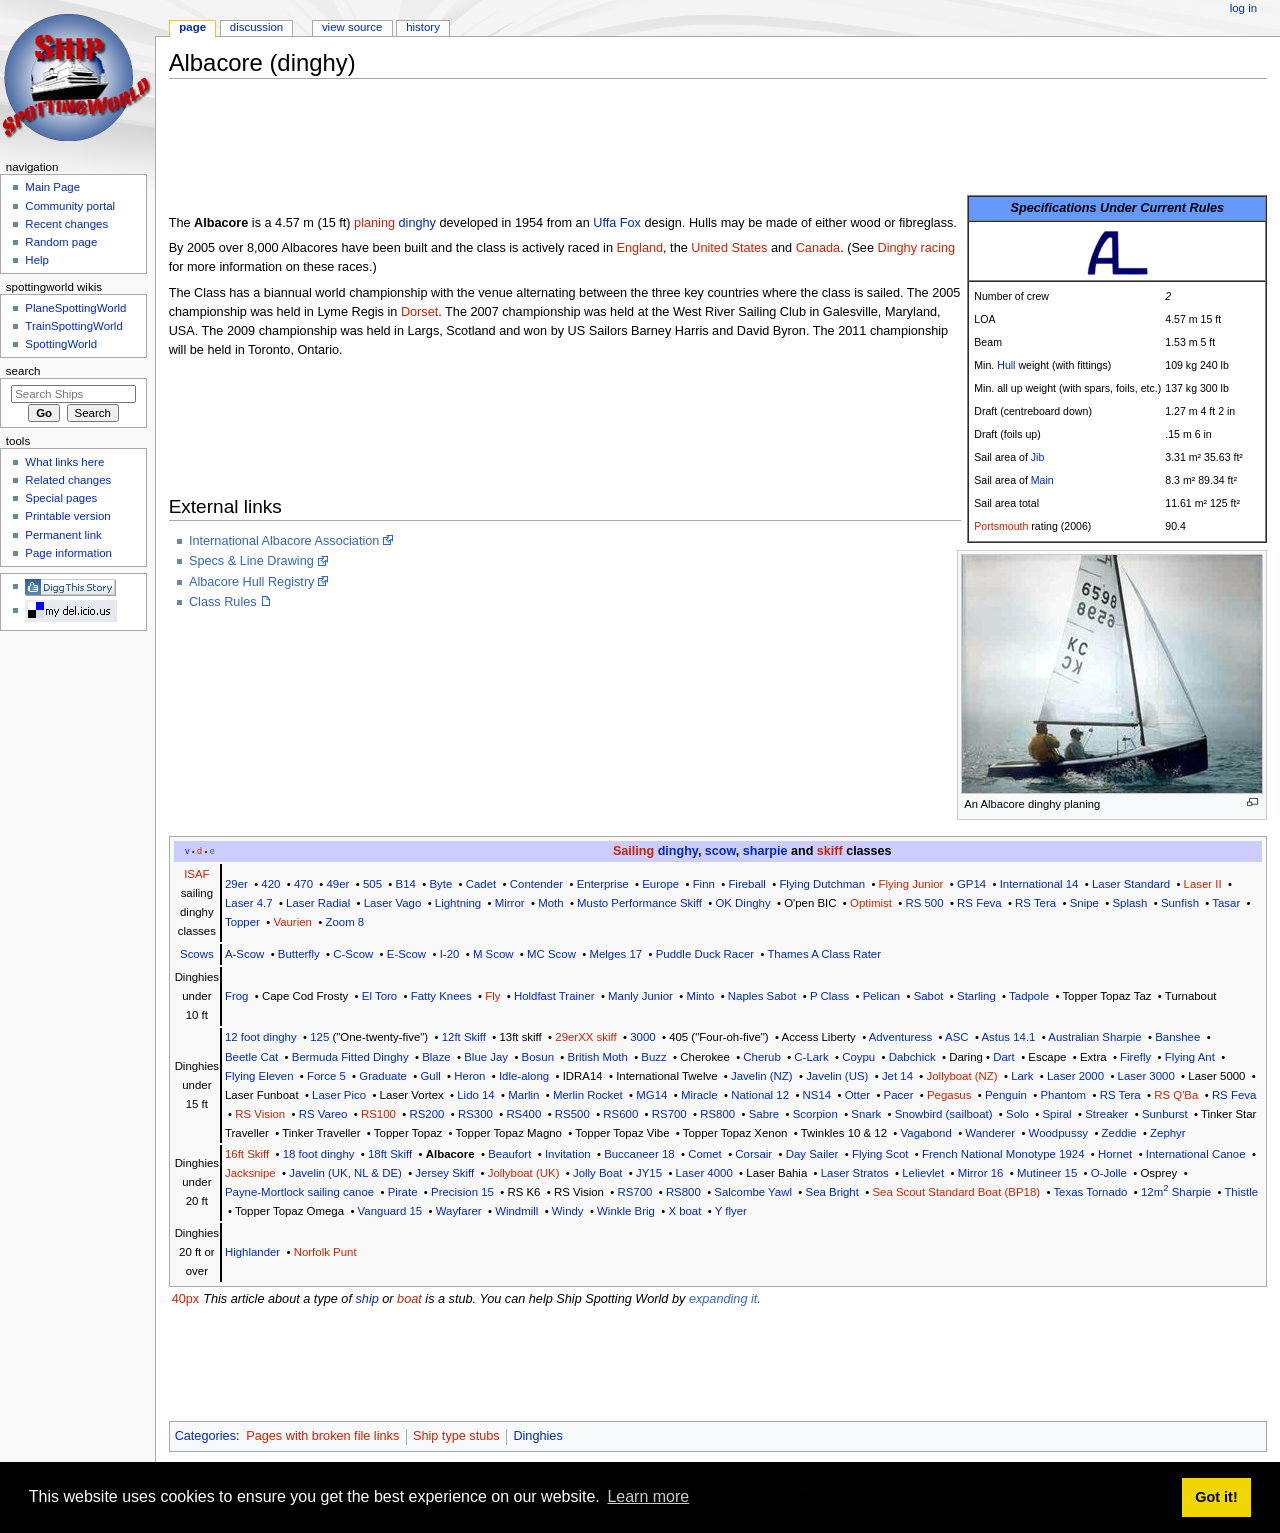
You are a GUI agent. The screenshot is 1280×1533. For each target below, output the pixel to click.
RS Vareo (323, 1114)
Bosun (538, 1057)
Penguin (1006, 1095)
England (640, 248)
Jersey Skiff (444, 1173)
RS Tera (1035, 903)
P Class (829, 996)
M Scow (493, 954)
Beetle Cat (251, 1057)
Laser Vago (393, 903)
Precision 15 (462, 1192)
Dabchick (912, 1057)
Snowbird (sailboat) (944, 1114)
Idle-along (524, 1076)
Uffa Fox (617, 223)
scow (720, 851)
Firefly (1135, 1057)
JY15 (649, 1173)
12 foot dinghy (261, 1037)
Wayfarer (459, 1211)
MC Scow (551, 954)
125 (319, 1037)
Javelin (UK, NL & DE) (345, 1173)
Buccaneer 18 (639, 1154)
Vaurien (292, 922)
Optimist (871, 903)
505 (372, 884)
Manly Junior (640, 996)
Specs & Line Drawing (251, 561)
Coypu (858, 1057)
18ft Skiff (390, 1154)
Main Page (52, 187)
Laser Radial (318, 903)
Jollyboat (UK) (524, 1173)
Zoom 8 (344, 922)
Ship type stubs (456, 1436)
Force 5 (326, 1076)
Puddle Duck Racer (705, 954)
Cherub (761, 1057)
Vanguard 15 (390, 1211)
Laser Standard (1131, 884)
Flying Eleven (259, 1076)
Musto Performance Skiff (639, 903)
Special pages (61, 498)
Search (23, 371)
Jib (1038, 457)
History (423, 27)
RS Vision (260, 1114)
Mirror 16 (981, 1173)
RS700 (669, 1114)
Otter (857, 1095)
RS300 (475, 1114)
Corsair (753, 1154)
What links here (64, 462)
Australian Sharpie (1094, 1037)
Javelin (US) (837, 1076)
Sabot (929, 996)
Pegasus (949, 1095)
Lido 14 (475, 1095)
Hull (1006, 365)
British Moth (598, 1057)
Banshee (1177, 1037)
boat (409, 1299)
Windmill (516, 1211)
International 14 (1039, 884)
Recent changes (66, 224)
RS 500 (924, 903)
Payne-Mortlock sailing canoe (299, 1192)
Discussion (256, 27)
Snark (866, 1114)
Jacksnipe (250, 1173)
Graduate (383, 1076)
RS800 (717, 1114)
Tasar (1226, 903)
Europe (660, 884)
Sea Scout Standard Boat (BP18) (956, 1192)
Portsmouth (1001, 526)
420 (270, 884)
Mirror (510, 903)
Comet (705, 1154)
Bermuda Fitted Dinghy (350, 1057)
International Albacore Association (284, 541)
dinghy (417, 223)
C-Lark (811, 1057)
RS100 (378, 1114)
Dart (1004, 1057)
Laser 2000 (1075, 1076)
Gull (430, 1076)
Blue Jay (486, 1057)
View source (352, 27)
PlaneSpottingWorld (75, 308)
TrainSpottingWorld (73, 326)
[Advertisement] (533, 139)
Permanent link (63, 535)
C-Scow (353, 954)
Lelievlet (923, 1173)
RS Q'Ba (1176, 1095)
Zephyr (1168, 1133)
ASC (957, 1037)
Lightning (458, 903)
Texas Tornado (1090, 1192)
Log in (1243, 8)
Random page (61, 242)
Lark (1022, 1076)
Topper (242, 922)
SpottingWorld (61, 344)
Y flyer (731, 1211)
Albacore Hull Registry (252, 582)
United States (729, 248)
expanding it (723, 1299)
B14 (406, 884)
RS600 (620, 1114)
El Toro (379, 996)
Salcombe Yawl (753, 1192)
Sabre (764, 1114)
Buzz (653, 1057)
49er (338, 884)
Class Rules (223, 602)
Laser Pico (339, 1095)
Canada (818, 248)
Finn (704, 884)
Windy (568, 1211)
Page (192, 27)
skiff (830, 851)
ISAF (196, 874)
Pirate (403, 1192)
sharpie (765, 851)
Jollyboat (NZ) (962, 1076)
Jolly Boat (598, 1173)
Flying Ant (1190, 1057)
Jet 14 (897, 1076)
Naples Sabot (762, 996)
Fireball (746, 884)
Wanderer (990, 1133)
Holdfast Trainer (554, 996)
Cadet (481, 884)
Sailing (633, 851)
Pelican (881, 996)
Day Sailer (812, 1154)
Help (37, 260)
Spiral (1056, 1114)
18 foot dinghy (319, 1154)
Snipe (1084, 903)
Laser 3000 (1146, 1076)
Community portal (70, 206)
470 (303, 884)
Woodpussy (1058, 1133)
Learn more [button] (648, 1496)
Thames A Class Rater (824, 954)
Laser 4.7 (249, 903)
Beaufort (509, 1154)
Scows (197, 954)
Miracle (699, 1095)
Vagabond (926, 1133)
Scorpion (815, 1114)
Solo (1017, 1114)
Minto (700, 996)
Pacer (899, 1095)
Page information (68, 553)
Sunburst (1165, 1114)
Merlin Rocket (588, 1095)
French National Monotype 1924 (1003, 1154)
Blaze (436, 1057)
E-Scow (406, 954)
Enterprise (603, 884)
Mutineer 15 (1047, 1173)
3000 (642, 1037)
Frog (237, 996)
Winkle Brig (626, 1211)
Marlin (523, 1095)
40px (186, 1299)
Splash (1129, 903)
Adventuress (901, 1037)
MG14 (651, 1095)
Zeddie (1119, 1133)
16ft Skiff (247, 1154)
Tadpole (1029, 996)
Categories (205, 1436)
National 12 (760, 1095)
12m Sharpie (1176, 1192)
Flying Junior (911, 884)
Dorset (419, 312)
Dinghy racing (917, 248)
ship (366, 1299)
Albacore (450, 1154)
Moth (550, 903)
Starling (976, 996)
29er (236, 884)
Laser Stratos (855, 1173)
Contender (536, 884)
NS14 (817, 1095)
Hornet (1115, 1154)
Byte (440, 884)
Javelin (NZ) (762, 1076)
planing (374, 223)
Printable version (67, 516)
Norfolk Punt (325, 1252)
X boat (684, 1211)
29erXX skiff (585, 1037)
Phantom (1063, 1095)
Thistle (1241, 1192)
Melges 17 (615, 954)
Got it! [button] (1216, 1497)
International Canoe (1196, 1154)
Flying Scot (880, 1154)
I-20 (450, 954)
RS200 (426, 1114)
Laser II (1203, 884)
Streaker (1106, 1114)
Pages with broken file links (322, 1436)
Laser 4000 (704, 1173)
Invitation (568, 1154)
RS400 (523, 1114)
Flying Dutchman (822, 884)
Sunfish (1180, 903)
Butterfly (299, 954)
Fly (492, 996)
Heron (469, 1076)
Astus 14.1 (1008, 1037)
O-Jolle (1109, 1173)
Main (1042, 480)
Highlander (252, 1252)
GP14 (971, 884)
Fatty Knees (441, 996)
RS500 (572, 1114)
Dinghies (537, 1436)
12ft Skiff (464, 1037)
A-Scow (244, 954)
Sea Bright (832, 1192)
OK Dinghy (742, 903)
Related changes (68, 480)
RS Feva (979, 903)
